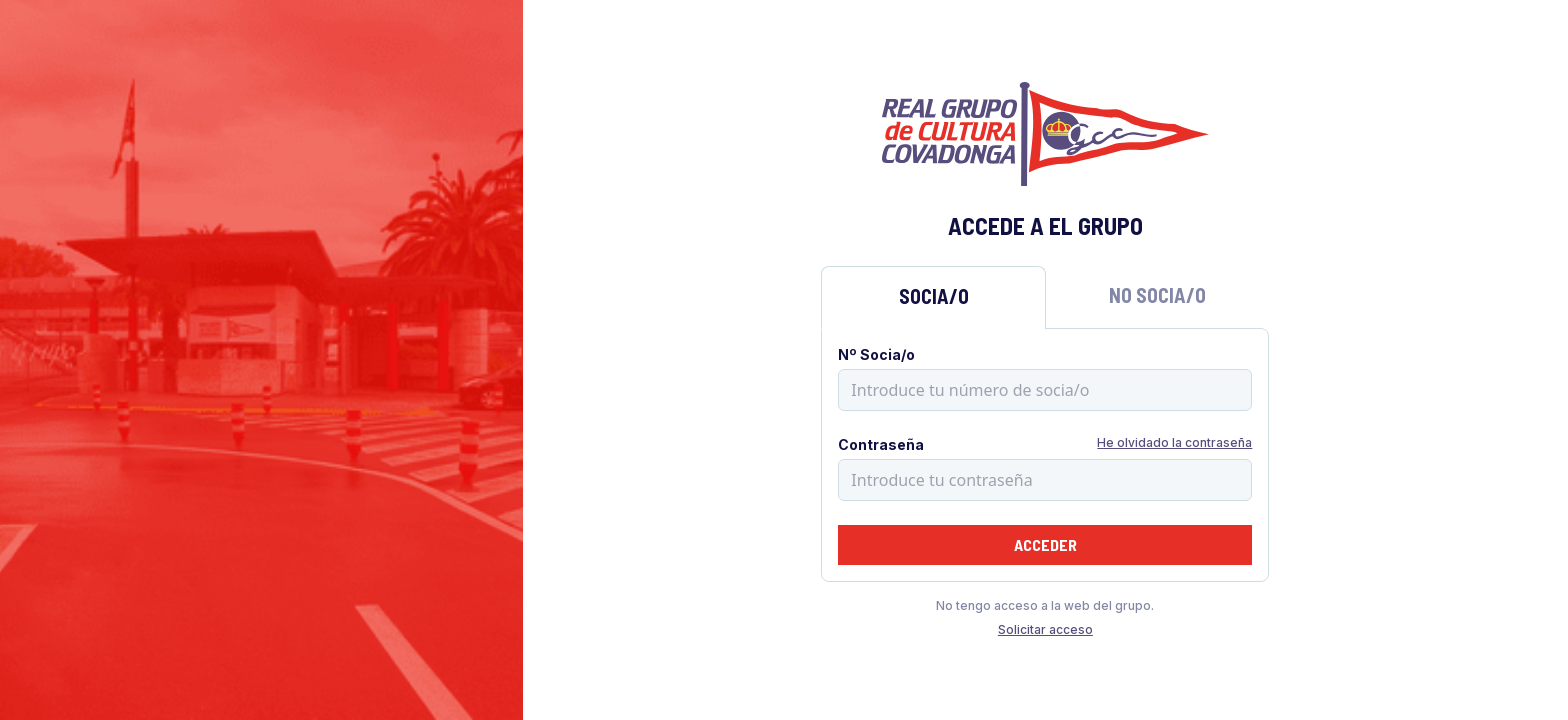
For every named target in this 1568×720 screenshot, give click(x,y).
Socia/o (934, 296)
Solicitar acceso (1045, 629)
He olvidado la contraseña (1174, 442)
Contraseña (881, 444)
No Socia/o (1157, 295)
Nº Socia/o (876, 354)
